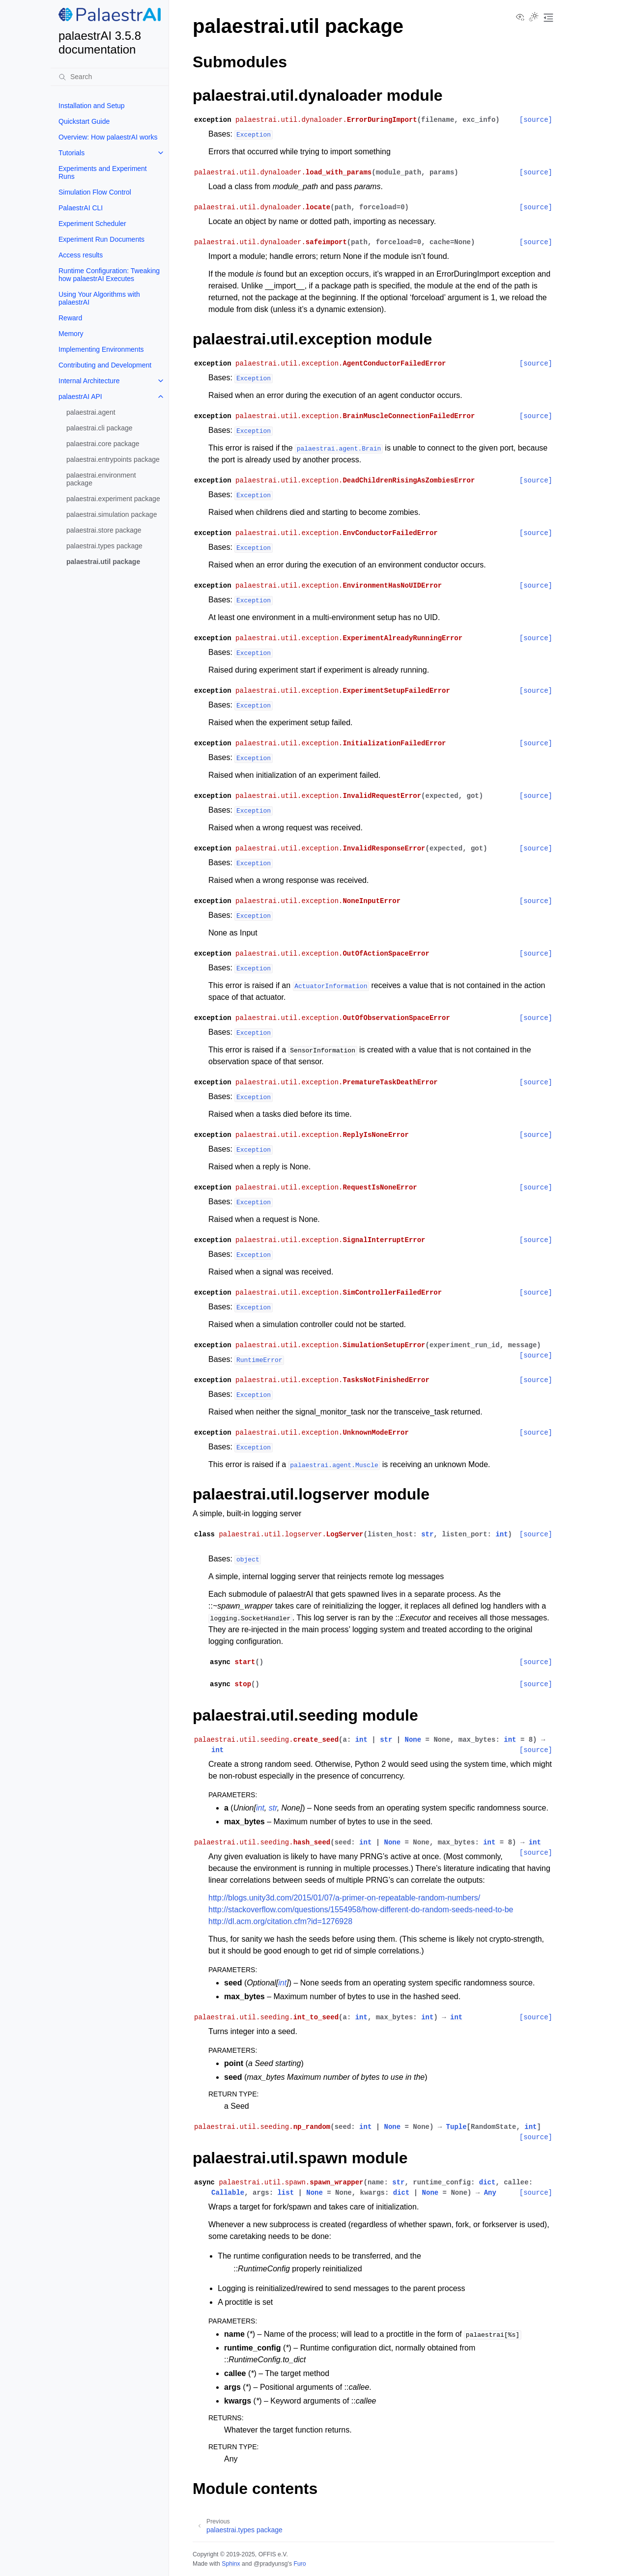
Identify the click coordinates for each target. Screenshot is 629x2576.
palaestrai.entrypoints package (113, 459)
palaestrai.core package (103, 444)
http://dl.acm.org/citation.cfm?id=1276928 (280, 1921)
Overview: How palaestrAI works (108, 137)
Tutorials (71, 153)
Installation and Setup (91, 106)
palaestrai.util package (103, 562)
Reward (70, 318)
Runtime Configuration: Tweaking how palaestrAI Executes (109, 275)
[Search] (110, 76)
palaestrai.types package (104, 546)
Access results (80, 255)
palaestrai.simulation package (111, 514)
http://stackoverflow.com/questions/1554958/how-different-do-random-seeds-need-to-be (361, 1909)
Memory (71, 334)
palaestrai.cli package (99, 428)
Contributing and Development (104, 365)
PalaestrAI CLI (80, 208)
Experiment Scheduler (92, 223)
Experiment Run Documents (101, 239)
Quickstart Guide (84, 121)
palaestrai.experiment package (113, 499)
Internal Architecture (89, 381)
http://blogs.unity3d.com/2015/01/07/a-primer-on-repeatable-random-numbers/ (344, 1898)
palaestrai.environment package (101, 479)
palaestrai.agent (90, 412)
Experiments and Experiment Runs (102, 172)
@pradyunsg (271, 2563)
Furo (299, 2563)
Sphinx (231, 2563)
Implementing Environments (101, 349)
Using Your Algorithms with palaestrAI (99, 298)
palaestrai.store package (104, 530)
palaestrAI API (80, 396)
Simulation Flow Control (94, 192)
